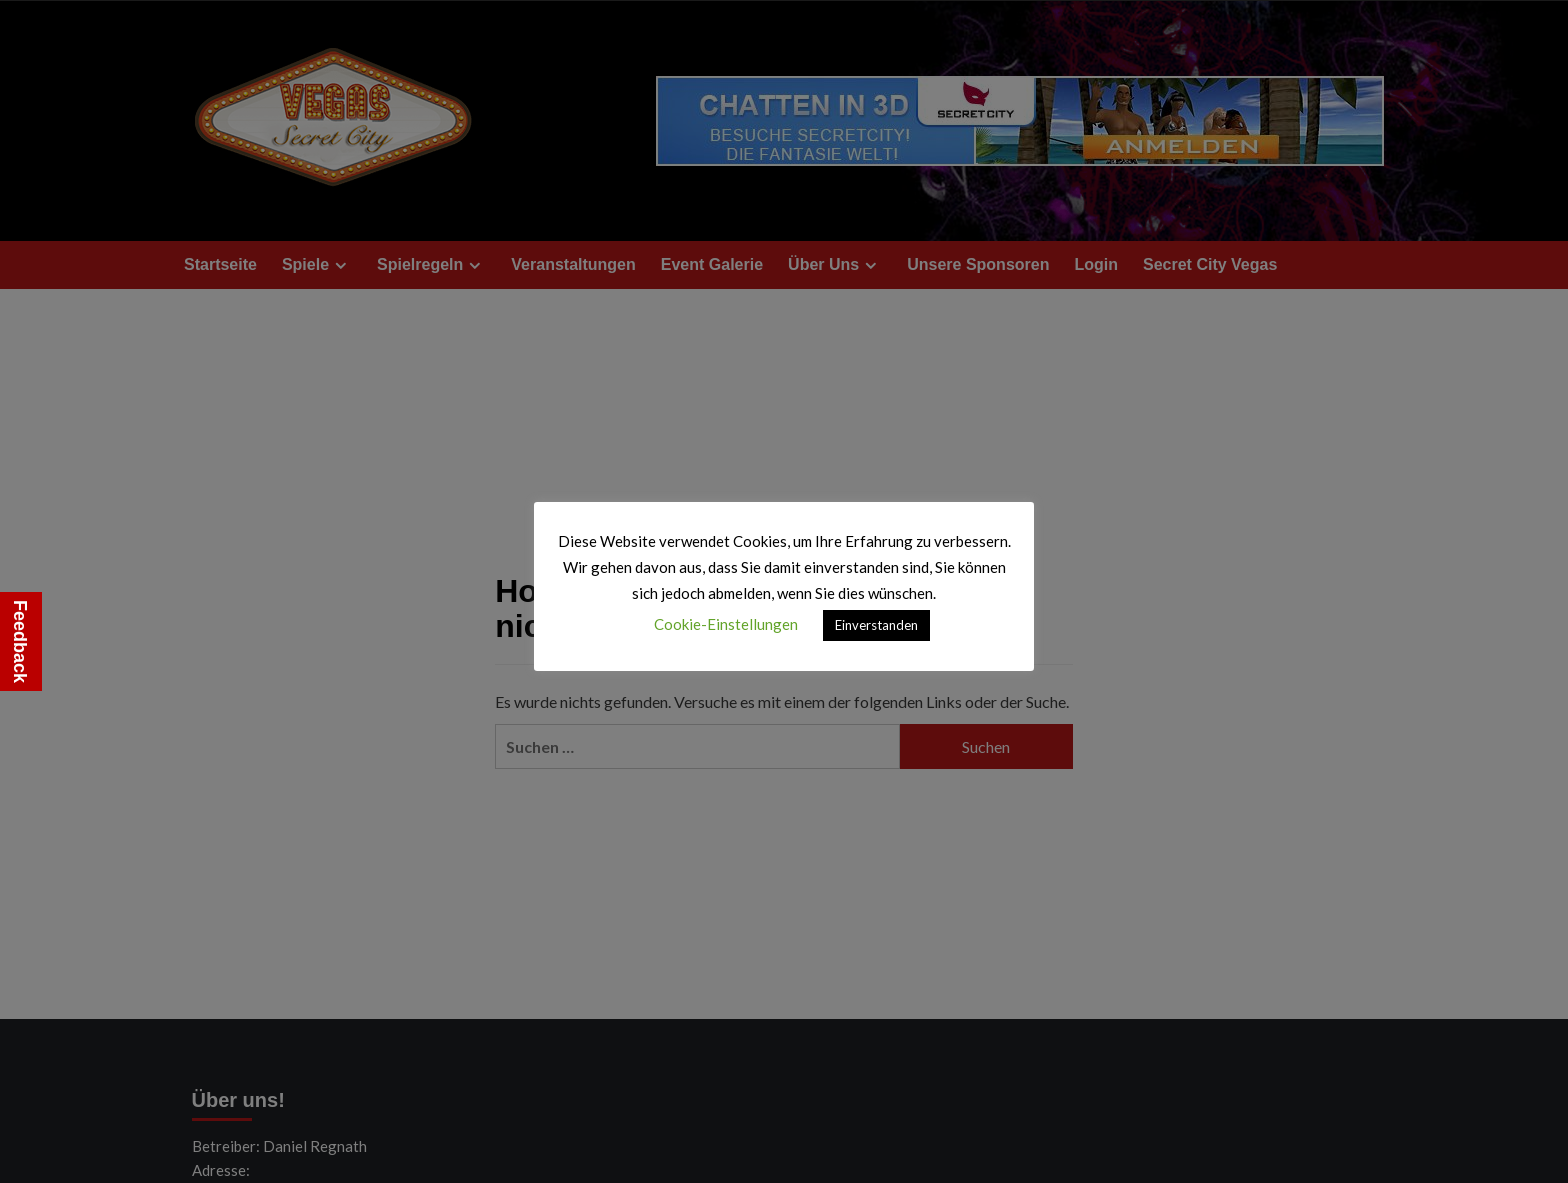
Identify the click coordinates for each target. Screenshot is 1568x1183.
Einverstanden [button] (876, 625)
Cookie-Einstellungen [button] (726, 624)
